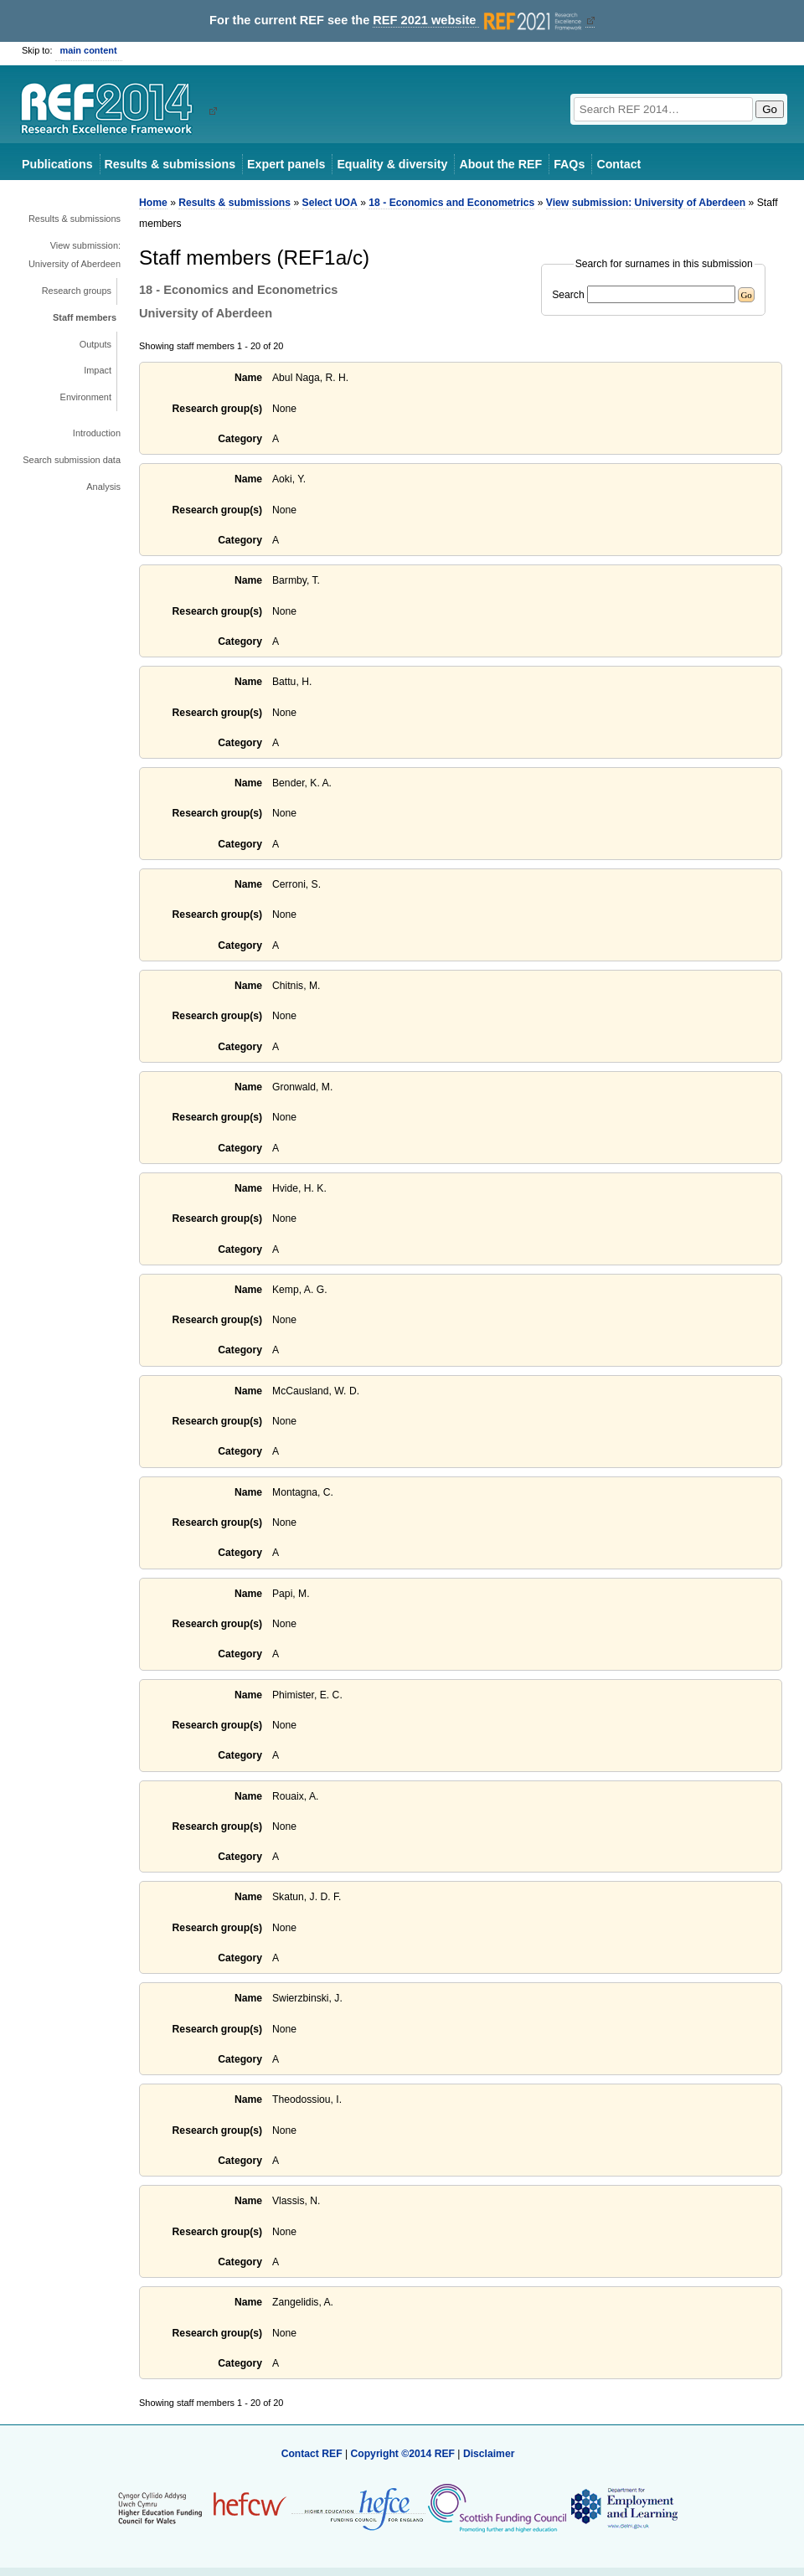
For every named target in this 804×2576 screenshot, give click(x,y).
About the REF (500, 164)
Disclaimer (489, 2454)
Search (568, 295)
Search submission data (72, 460)
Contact (618, 164)
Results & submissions (170, 164)
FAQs (569, 164)
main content (88, 50)
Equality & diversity (392, 164)
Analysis (103, 487)
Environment (85, 397)
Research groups (76, 291)
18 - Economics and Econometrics (451, 203)
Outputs (95, 344)
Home (153, 203)
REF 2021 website (479, 20)
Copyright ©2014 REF (403, 2454)
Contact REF (312, 2454)
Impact (97, 370)
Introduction (97, 433)
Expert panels (286, 164)
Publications (57, 164)
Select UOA (330, 203)
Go (769, 109)
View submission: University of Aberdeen (74, 254)
